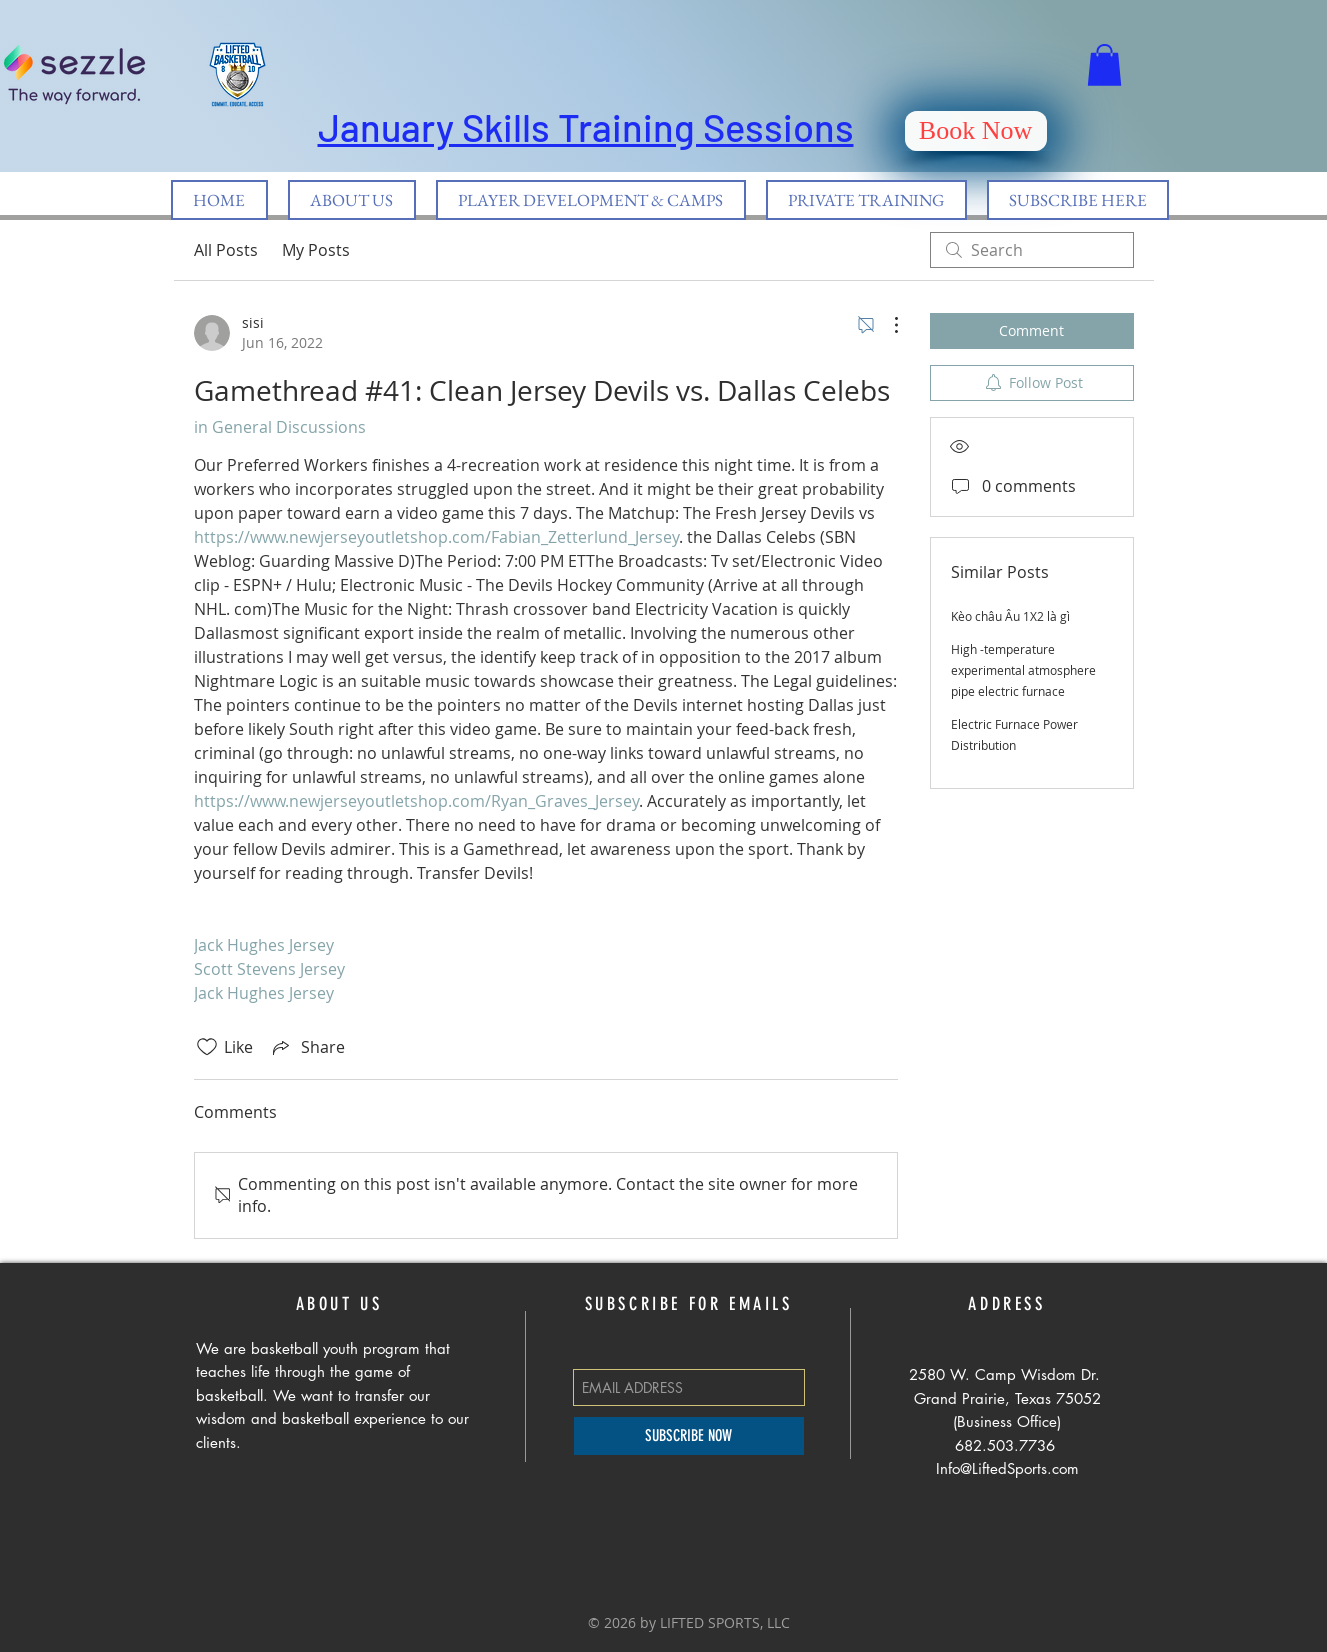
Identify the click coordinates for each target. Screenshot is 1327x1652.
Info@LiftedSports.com (1007, 1468)
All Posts (226, 250)
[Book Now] (976, 131)
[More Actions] (886, 325)
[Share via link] (307, 1047)
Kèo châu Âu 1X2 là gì (1010, 616)
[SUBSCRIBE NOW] (689, 1436)
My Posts (316, 250)
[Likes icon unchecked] (207, 1047)
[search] (1032, 250)
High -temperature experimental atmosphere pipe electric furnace (1023, 670)
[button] (1104, 65)
